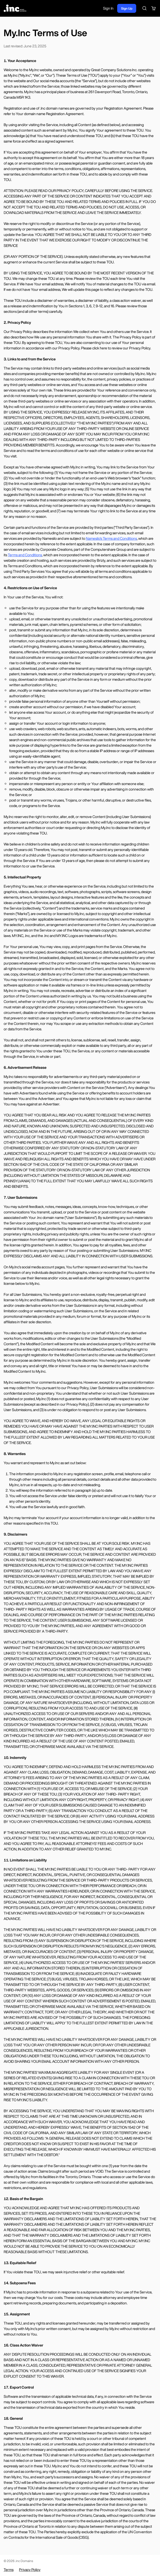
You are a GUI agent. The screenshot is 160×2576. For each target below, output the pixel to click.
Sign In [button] (108, 8)
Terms (9, 2569)
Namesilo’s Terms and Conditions (111, 538)
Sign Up (126, 8)
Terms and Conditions (25, 555)
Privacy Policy (30, 2569)
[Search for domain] (15, 8)
